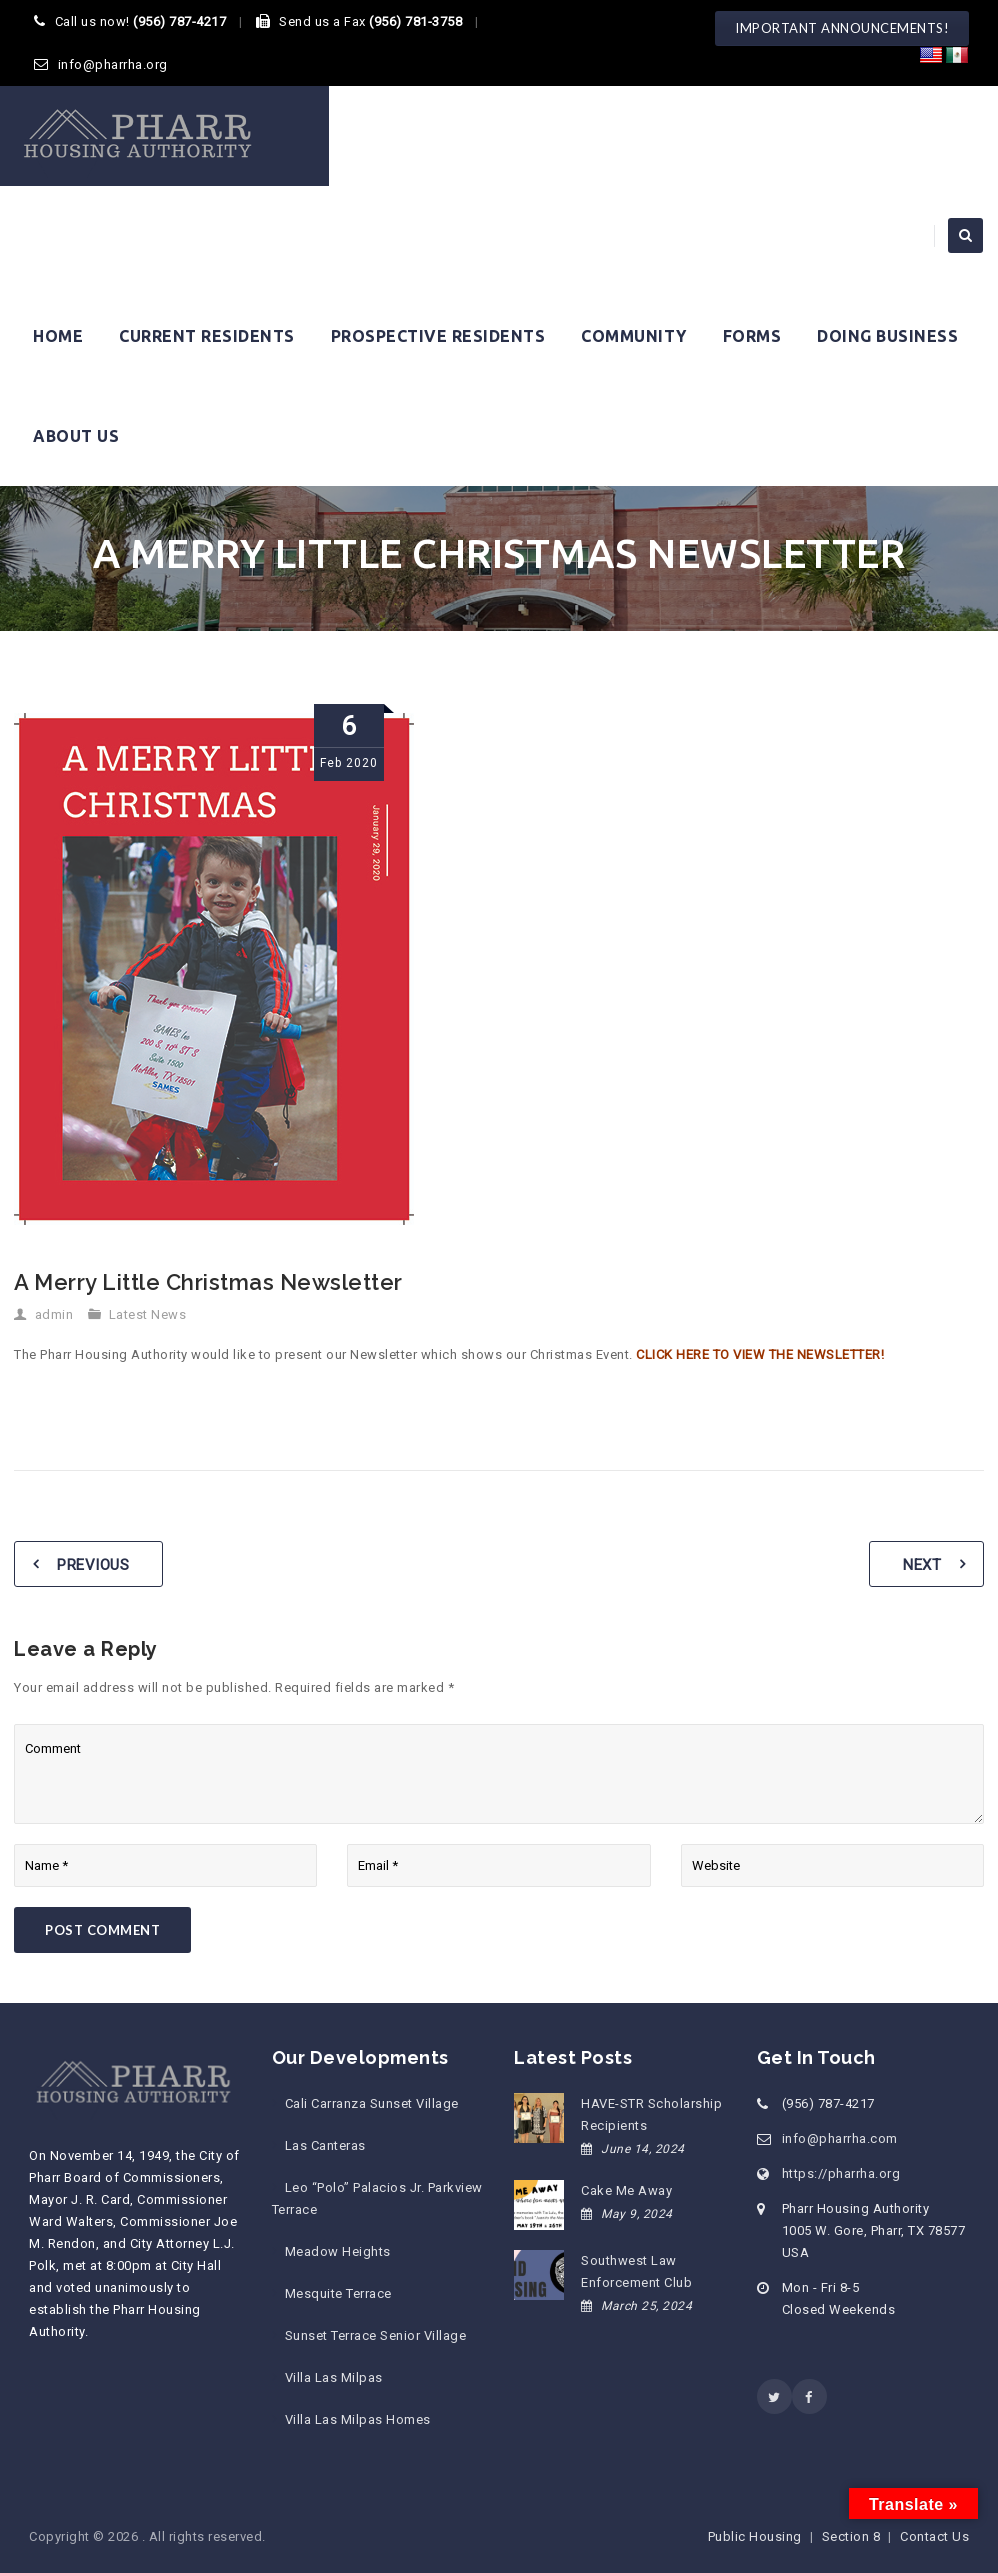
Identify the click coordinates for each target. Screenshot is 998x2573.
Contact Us (934, 2536)
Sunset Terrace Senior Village (376, 2335)
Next (922, 1565)
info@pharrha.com (840, 2138)
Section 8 (851, 2536)
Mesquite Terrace (338, 2293)
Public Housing (755, 2536)
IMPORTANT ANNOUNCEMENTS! (842, 28)
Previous (93, 1565)
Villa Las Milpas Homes (358, 2419)
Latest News (148, 1314)
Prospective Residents (438, 336)
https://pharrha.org (841, 2173)
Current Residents (207, 336)
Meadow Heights (338, 2251)
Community (634, 336)
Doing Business (887, 336)
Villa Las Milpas (334, 2377)
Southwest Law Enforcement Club (636, 2271)
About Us (76, 436)
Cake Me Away (626, 2190)
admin (54, 1314)
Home (58, 336)
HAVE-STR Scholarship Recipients (651, 2114)
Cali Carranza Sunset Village (372, 2103)
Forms (752, 336)
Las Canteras (325, 2145)
